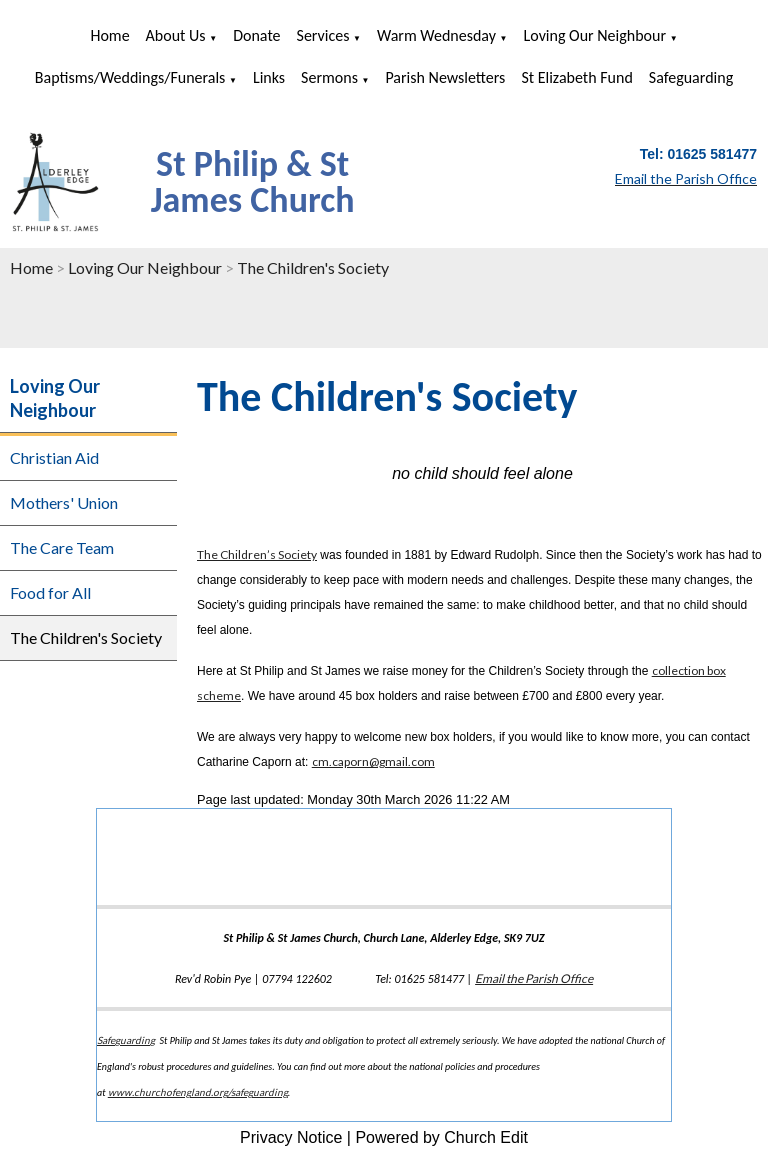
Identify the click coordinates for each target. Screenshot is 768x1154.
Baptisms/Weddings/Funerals (130, 77)
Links (269, 77)
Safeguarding (691, 77)
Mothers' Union (64, 502)
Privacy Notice (291, 1137)
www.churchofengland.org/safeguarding (198, 1092)
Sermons (329, 77)
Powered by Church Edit (441, 1137)
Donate (256, 35)
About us (176, 35)
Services (323, 35)
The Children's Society (313, 267)
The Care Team (62, 547)
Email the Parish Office (534, 978)
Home (109, 35)
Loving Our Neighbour (595, 35)
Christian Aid (54, 457)
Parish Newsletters (445, 77)
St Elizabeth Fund (576, 77)
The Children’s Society (257, 554)
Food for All (50, 592)
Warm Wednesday (436, 35)
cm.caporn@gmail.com (373, 761)
